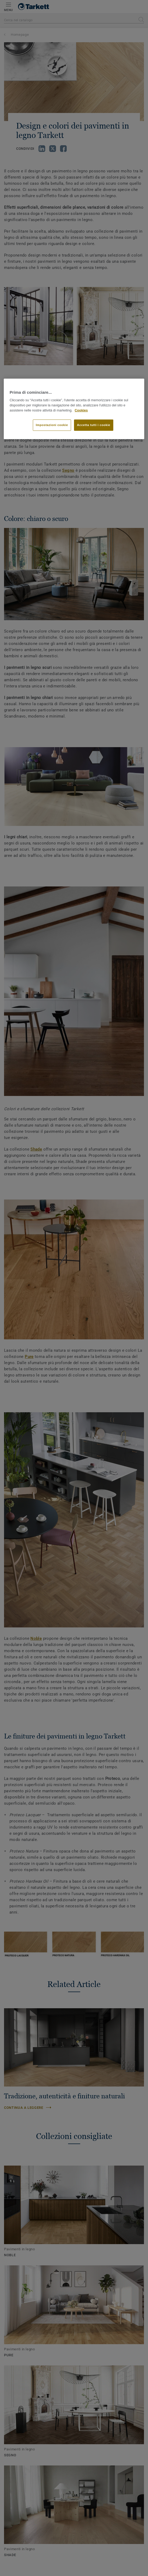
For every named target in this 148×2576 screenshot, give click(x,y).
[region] (74, 408)
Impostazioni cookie (52, 425)
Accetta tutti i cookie (93, 425)
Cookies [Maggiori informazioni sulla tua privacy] (81, 410)
